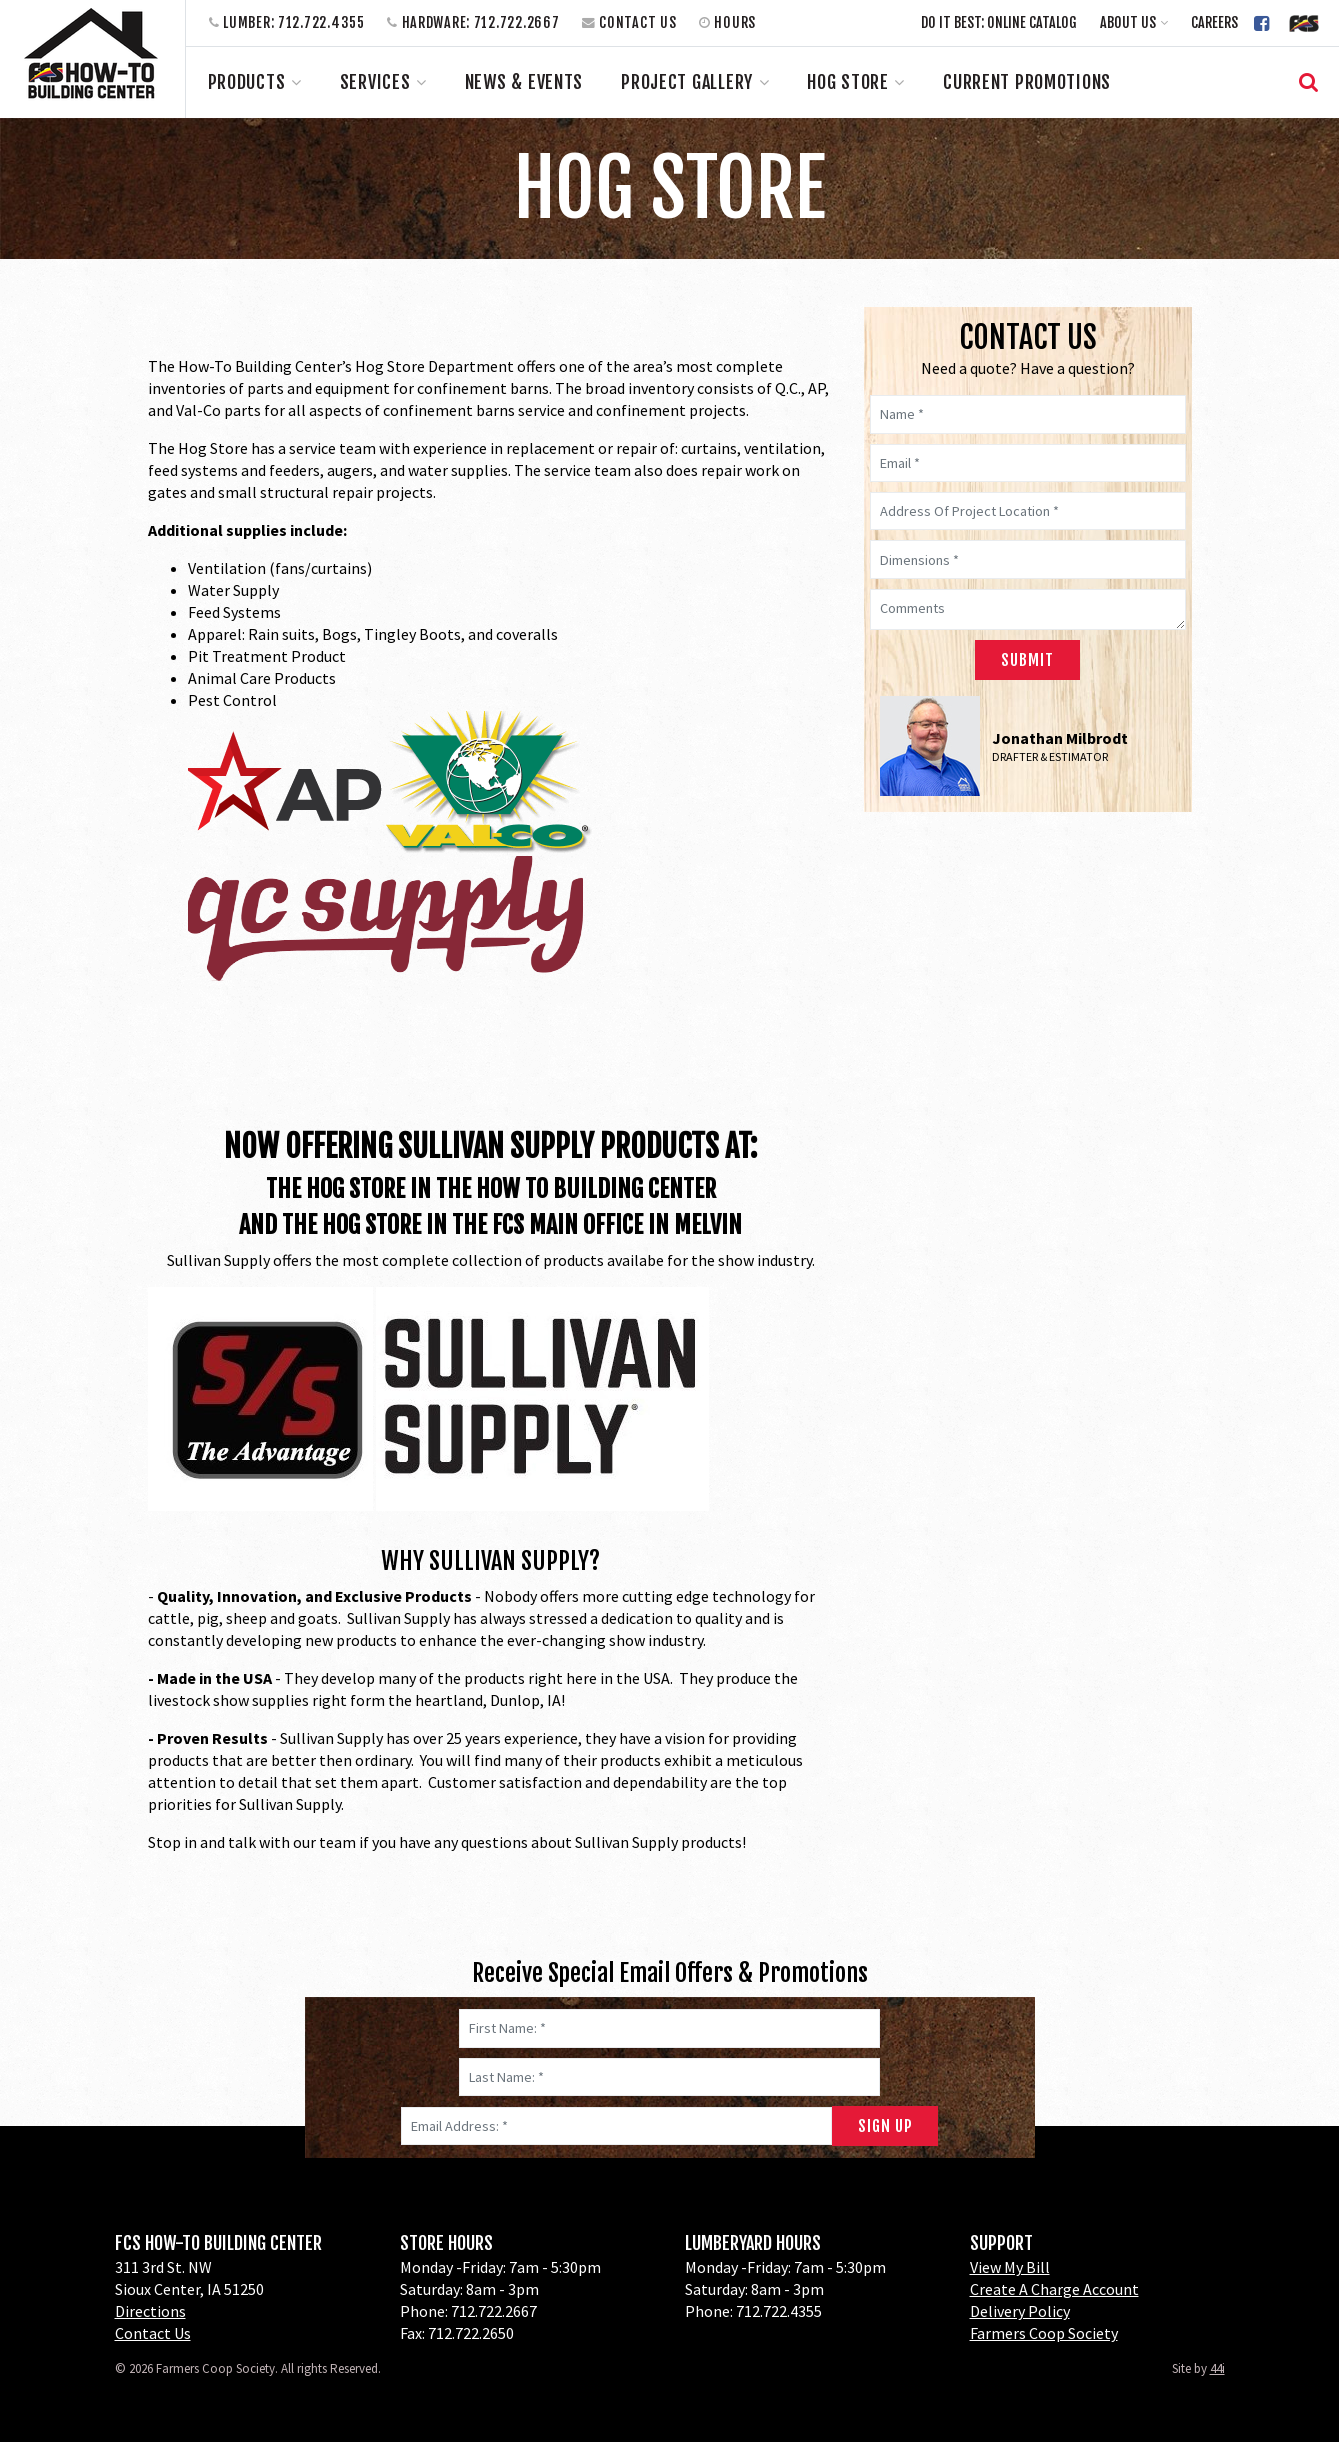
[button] (1134, 22)
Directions (150, 2311)
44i (1217, 2368)
